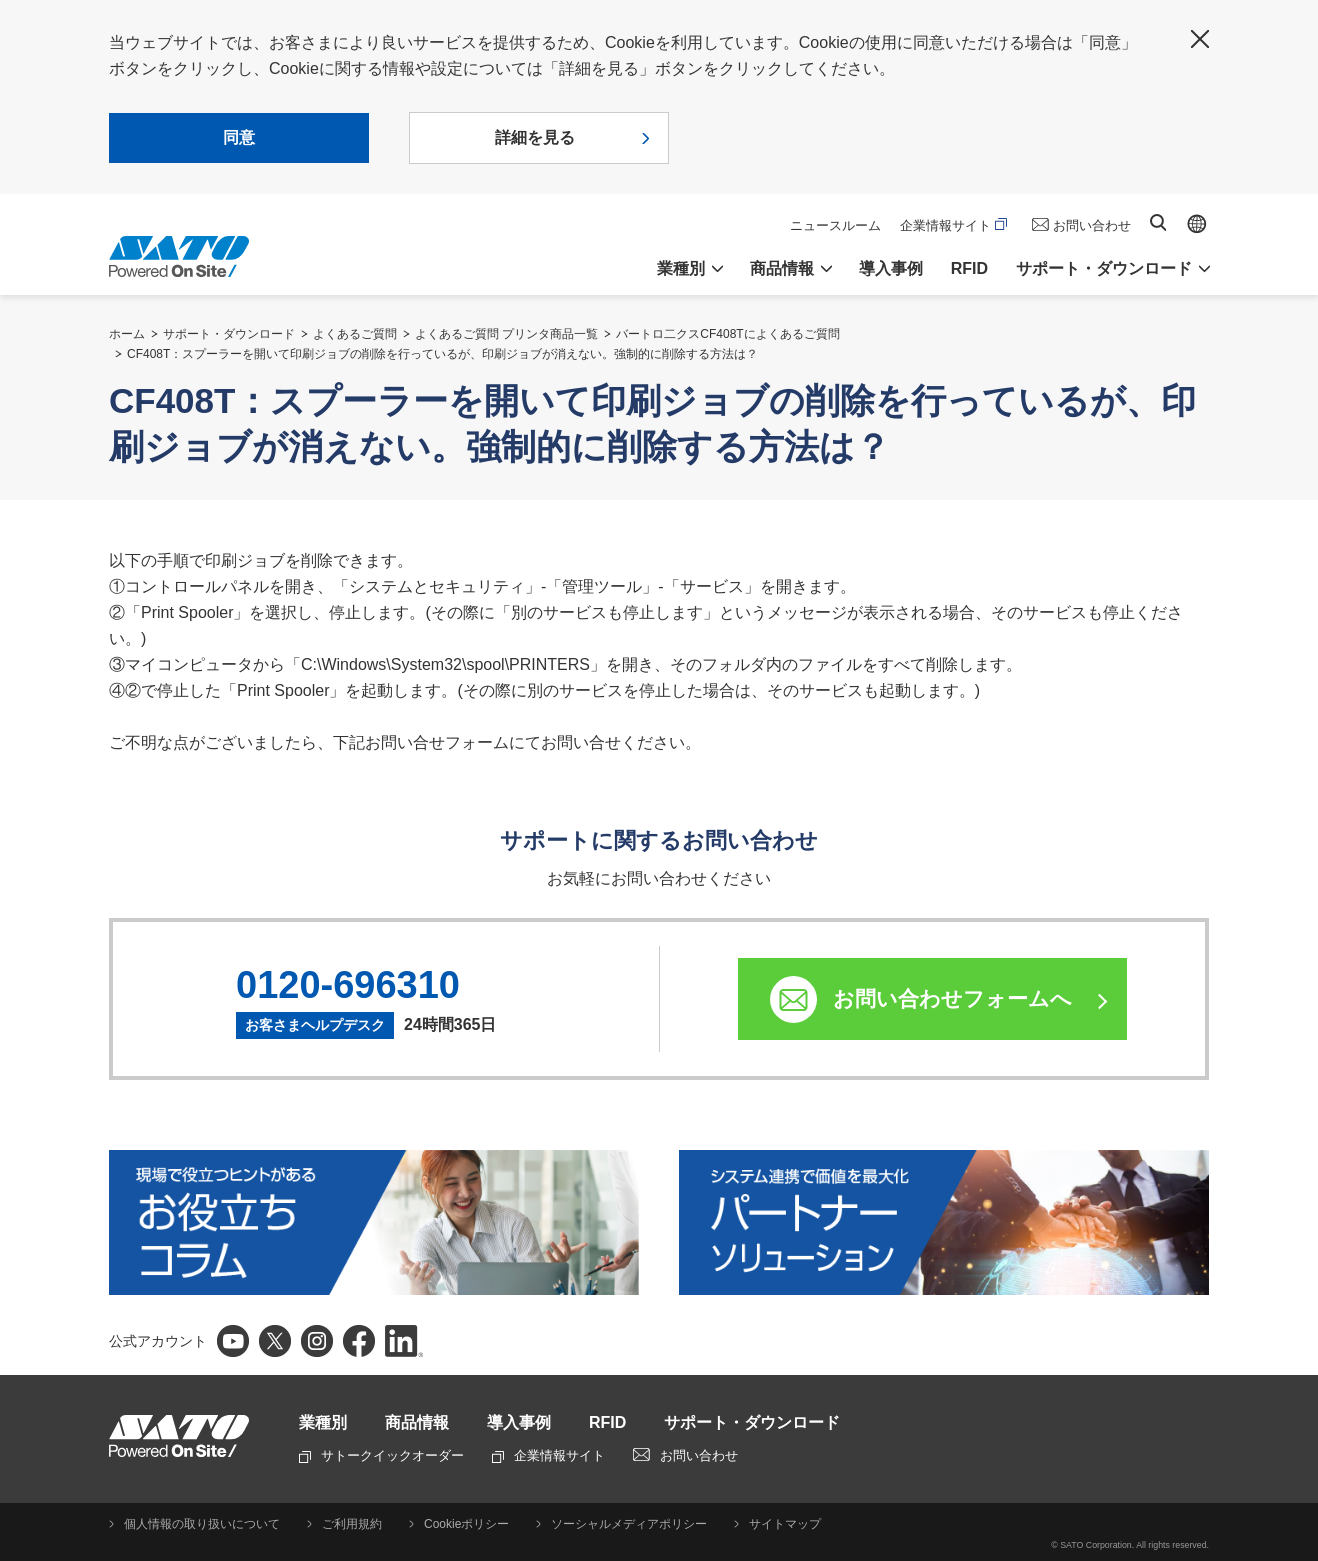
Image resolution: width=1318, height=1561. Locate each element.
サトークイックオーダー (381, 1455)
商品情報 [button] (782, 268)
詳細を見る (535, 137)
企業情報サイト (953, 225)
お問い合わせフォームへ (952, 998)
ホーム (127, 334)
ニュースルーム (835, 225)
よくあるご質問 (355, 334)
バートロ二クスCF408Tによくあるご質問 (727, 334)
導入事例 (891, 268)
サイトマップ (785, 1524)
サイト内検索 (1158, 222)
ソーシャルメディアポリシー (629, 1524)
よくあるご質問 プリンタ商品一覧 (506, 334)
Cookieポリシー (466, 1524)
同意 (239, 137)
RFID (969, 268)
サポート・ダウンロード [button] (1104, 268)
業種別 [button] (681, 268)
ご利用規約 (352, 1524)
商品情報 (417, 1422)
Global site (1197, 224)
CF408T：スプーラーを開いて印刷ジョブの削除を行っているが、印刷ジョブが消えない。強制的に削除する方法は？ (442, 354)
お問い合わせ (1092, 225)
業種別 (323, 1422)
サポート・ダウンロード (229, 334)
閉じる (1200, 39)
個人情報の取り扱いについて (202, 1524)
